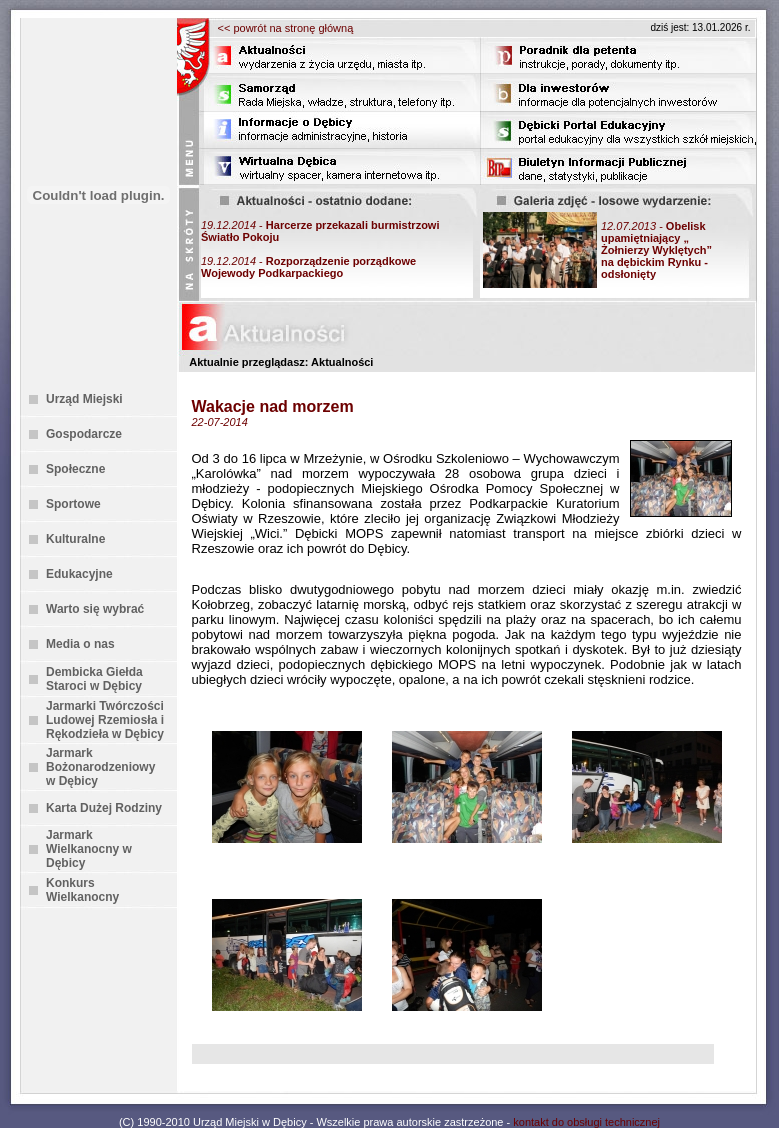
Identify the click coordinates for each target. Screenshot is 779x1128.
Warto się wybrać (95, 609)
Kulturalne (75, 539)
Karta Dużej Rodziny (104, 808)
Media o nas (80, 644)
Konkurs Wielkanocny (82, 890)
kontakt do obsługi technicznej (586, 1122)
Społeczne (75, 469)
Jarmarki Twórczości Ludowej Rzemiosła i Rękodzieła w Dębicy (105, 720)
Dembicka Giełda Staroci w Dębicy (94, 679)
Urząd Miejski (84, 399)
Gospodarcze (84, 434)
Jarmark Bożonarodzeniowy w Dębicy (100, 767)
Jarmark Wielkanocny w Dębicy (89, 849)
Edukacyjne (79, 574)
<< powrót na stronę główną (286, 28)
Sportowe (73, 504)
